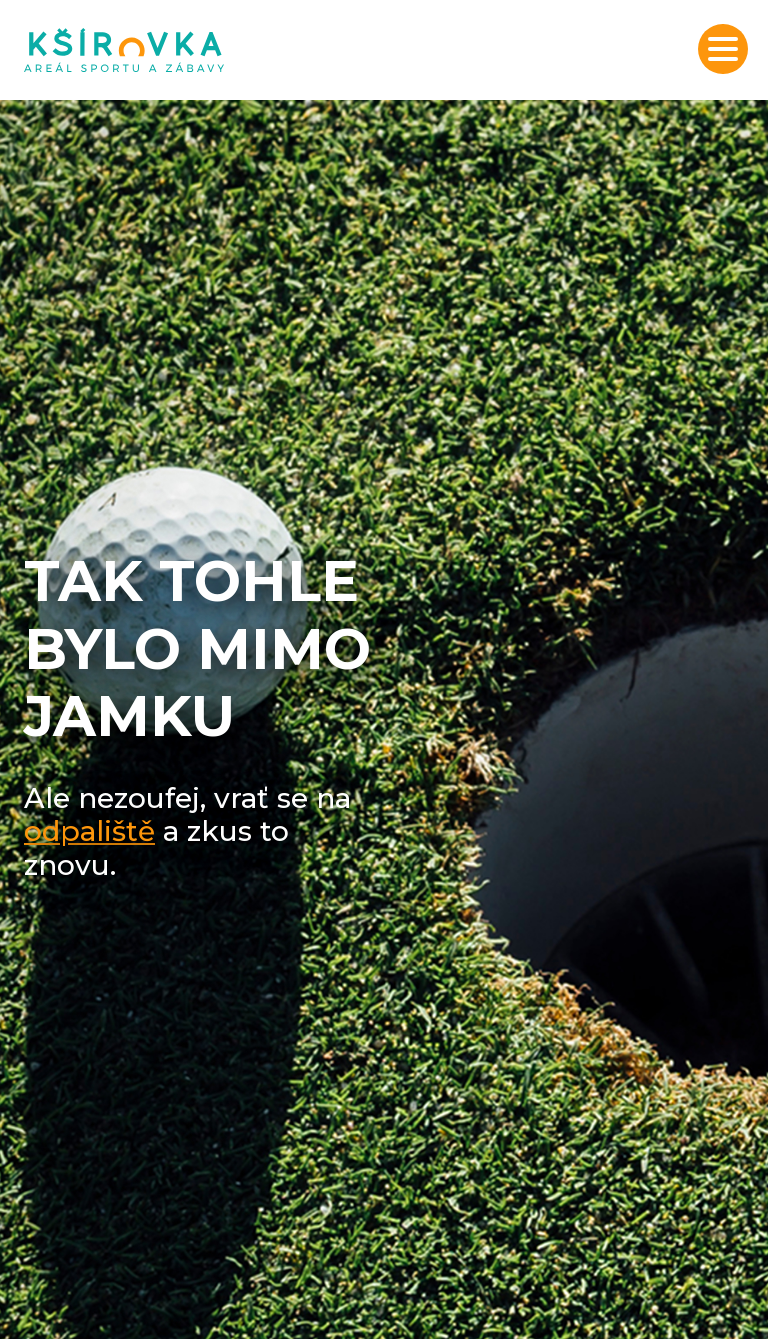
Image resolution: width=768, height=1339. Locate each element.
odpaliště (89, 831)
